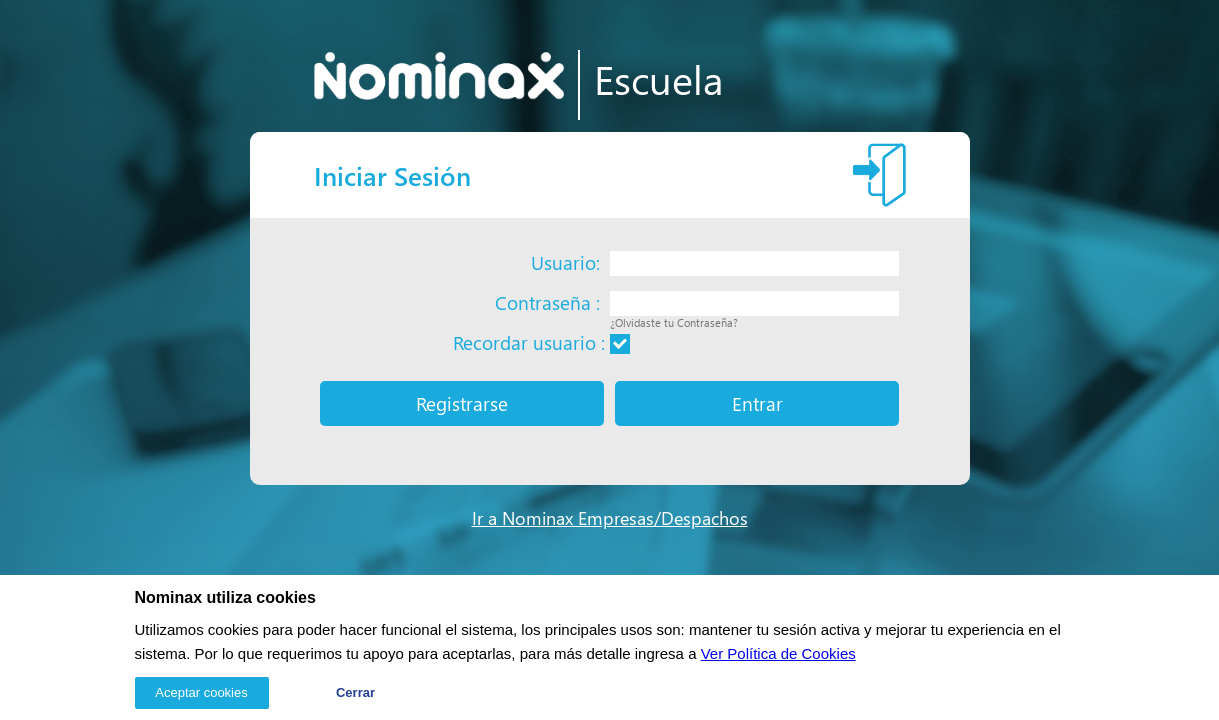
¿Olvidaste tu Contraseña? (674, 322)
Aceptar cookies (201, 692)
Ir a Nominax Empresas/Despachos (610, 517)
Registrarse (462, 403)
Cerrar (355, 692)
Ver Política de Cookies (778, 653)
